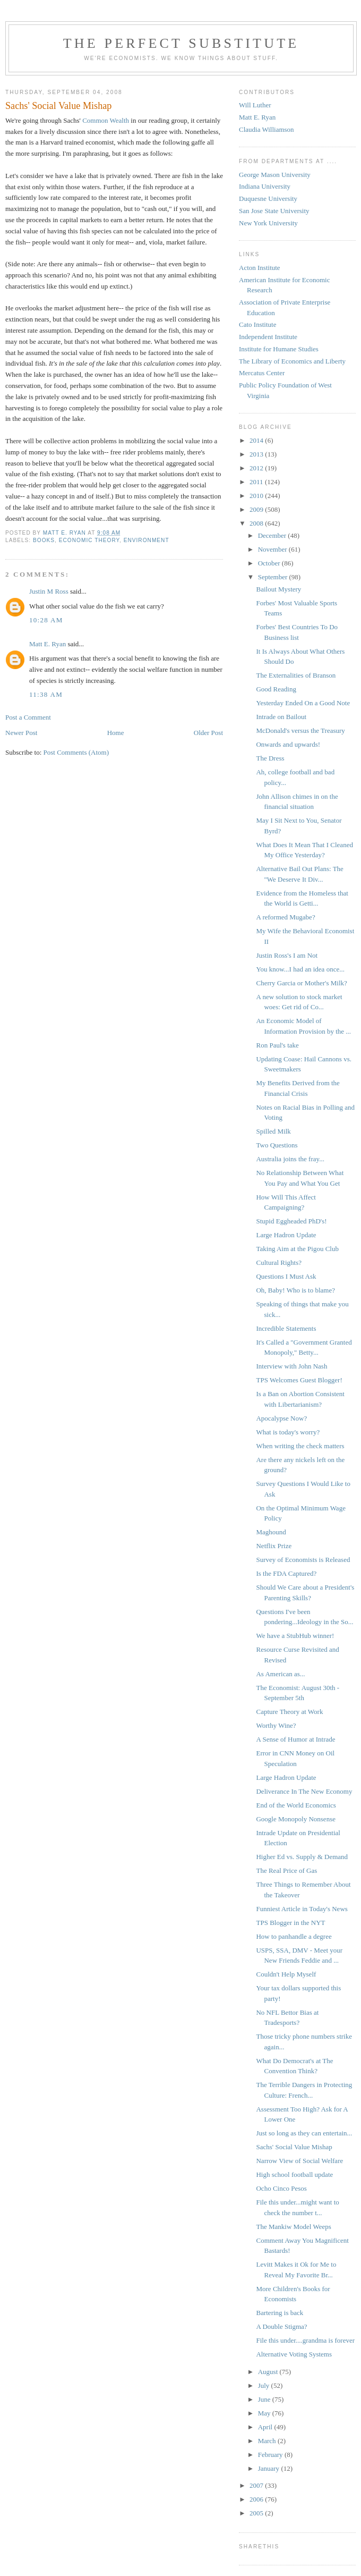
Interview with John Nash (291, 1366)
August (269, 2372)
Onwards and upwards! (288, 744)
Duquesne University (268, 198)
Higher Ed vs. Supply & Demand (302, 1857)
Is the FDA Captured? (286, 1573)
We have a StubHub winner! (295, 1636)
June (265, 2399)
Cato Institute (257, 324)
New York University (268, 223)
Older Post (208, 733)
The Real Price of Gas (286, 1870)
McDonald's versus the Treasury (300, 730)
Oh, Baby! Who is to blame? (295, 1290)
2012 (257, 468)
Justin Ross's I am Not (286, 955)
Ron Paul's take (277, 1045)
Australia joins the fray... (290, 1159)
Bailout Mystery (278, 589)
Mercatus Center (262, 373)
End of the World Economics (296, 1805)
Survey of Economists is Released (303, 1560)
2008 (257, 523)
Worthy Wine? (276, 1725)
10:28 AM (46, 620)
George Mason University (275, 175)
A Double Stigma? (281, 2326)
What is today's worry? (288, 1432)
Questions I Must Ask (286, 1276)
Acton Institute (259, 268)
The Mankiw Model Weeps (293, 2227)
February (271, 2455)
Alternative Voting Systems (294, 2354)
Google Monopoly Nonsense (296, 1819)
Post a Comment (28, 717)
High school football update (294, 2174)
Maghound (271, 1532)
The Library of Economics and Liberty (292, 361)
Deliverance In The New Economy (304, 1791)
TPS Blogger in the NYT (290, 1923)
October (270, 563)
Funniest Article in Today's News (301, 1909)
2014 (257, 440)
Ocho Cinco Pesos (281, 2188)
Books (44, 540)
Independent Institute (268, 337)
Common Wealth (105, 120)
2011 (257, 482)
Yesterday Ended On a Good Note (303, 703)
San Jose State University (274, 211)
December (273, 535)
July (264, 2385)
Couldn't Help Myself (286, 1974)
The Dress (270, 758)
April (266, 2427)
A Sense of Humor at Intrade (295, 1739)
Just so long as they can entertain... (304, 2133)
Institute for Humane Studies (279, 349)
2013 (257, 454)
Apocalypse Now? (281, 1418)
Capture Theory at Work (289, 1712)
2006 (257, 2499)
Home (115, 733)
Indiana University (264, 186)
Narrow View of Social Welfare (299, 2161)
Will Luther (255, 105)
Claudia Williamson (266, 129)
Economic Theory (89, 540)
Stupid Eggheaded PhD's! (291, 1221)
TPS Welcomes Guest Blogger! (299, 1380)
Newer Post (21, 733)
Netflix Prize (273, 1546)
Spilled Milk (273, 1131)
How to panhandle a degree (293, 1936)
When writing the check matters (300, 1446)
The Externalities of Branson (296, 675)
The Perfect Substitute (181, 43)
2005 (257, 2513)
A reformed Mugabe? (285, 917)
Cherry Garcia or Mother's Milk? (301, 983)
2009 (257, 509)
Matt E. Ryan (47, 644)
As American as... (280, 1674)
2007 (257, 2485)
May (265, 2413)
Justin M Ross (48, 591)
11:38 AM (46, 694)
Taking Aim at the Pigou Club (297, 1249)
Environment (146, 540)
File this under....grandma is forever (305, 2340)
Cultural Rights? (279, 1262)
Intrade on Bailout (281, 717)
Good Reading (276, 689)
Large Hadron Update (286, 1235)
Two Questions (276, 1145)
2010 (257, 496)
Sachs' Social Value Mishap (294, 2147)
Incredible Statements (286, 1328)
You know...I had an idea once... (300, 969)
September (273, 577)
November (273, 549)
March (268, 2441)
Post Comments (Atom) (76, 752)
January (269, 2468)
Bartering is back (279, 2313)
